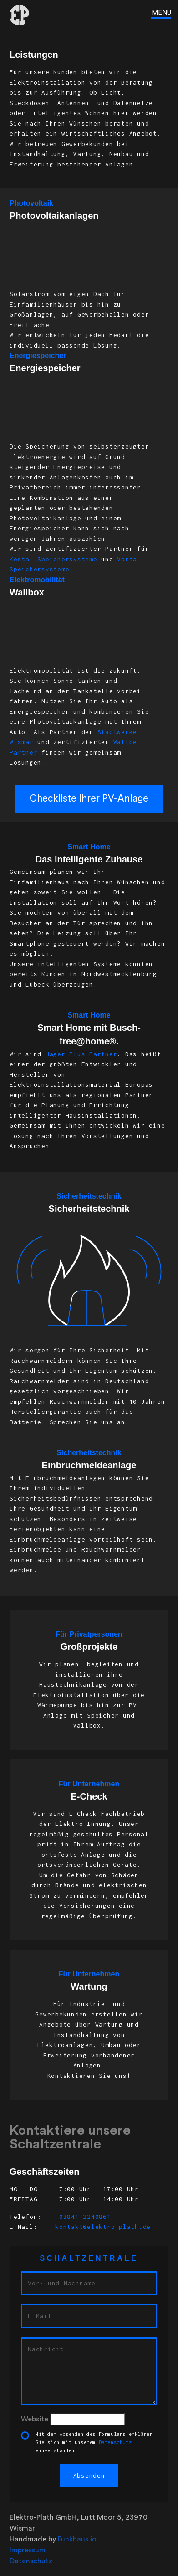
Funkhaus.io (77, 2539)
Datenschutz (115, 2442)
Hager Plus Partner (81, 1054)
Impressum (28, 2550)
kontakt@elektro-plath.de (103, 2226)
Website (34, 2419)
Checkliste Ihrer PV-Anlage (89, 798)
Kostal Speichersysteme (53, 559)
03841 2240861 (83, 2216)
